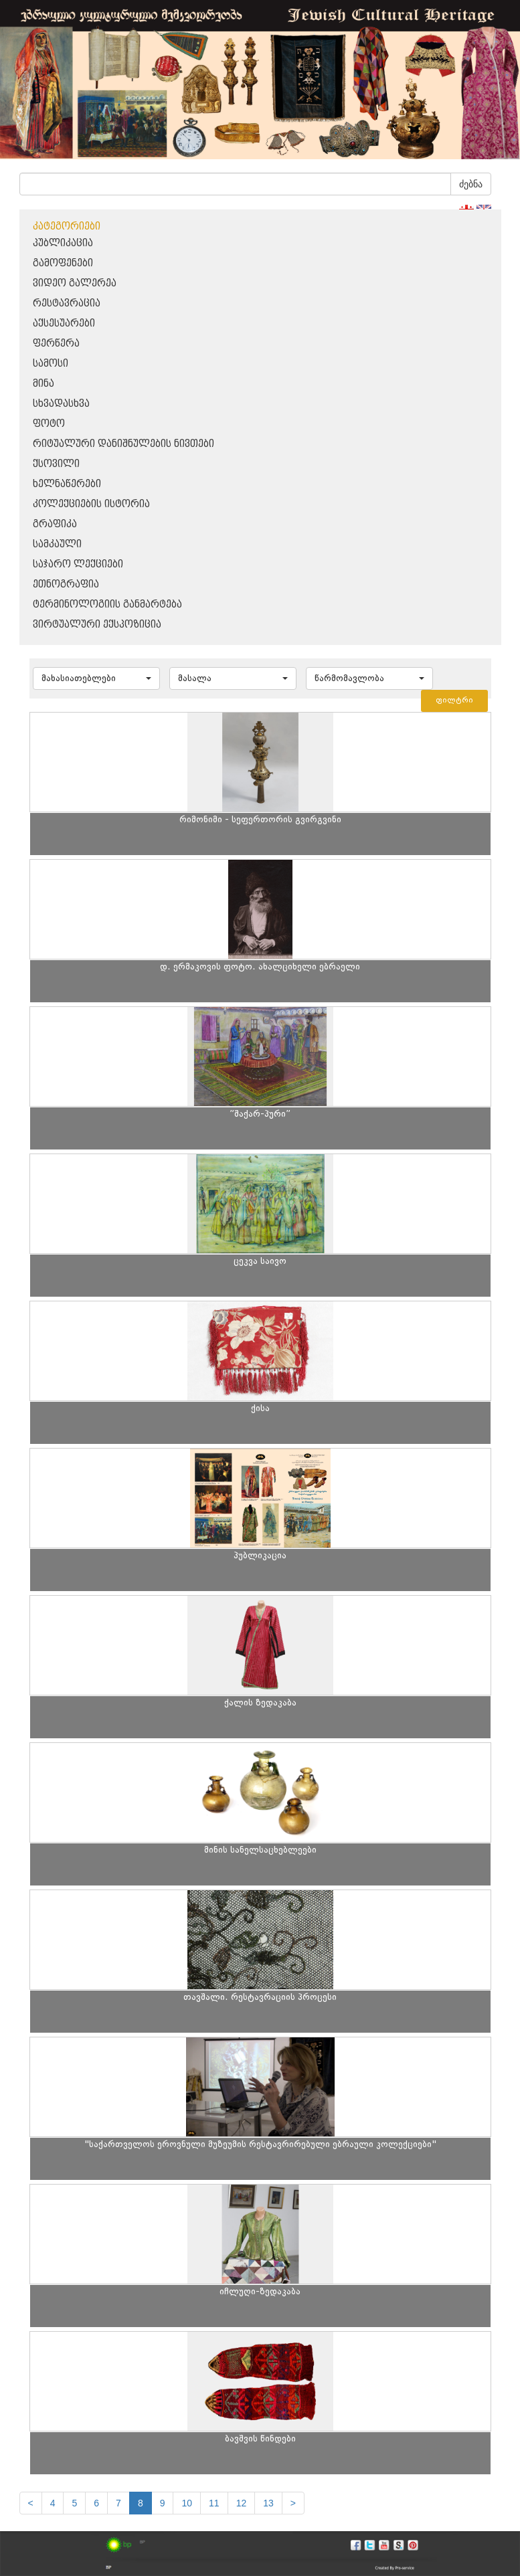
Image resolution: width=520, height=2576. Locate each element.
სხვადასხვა (61, 403)
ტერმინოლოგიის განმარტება (107, 604)
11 (214, 2503)
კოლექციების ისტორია (91, 504)
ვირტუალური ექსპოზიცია (97, 624)
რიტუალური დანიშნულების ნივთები (123, 444)
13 (268, 2503)
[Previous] (30, 2503)
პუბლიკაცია (63, 243)
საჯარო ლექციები (78, 564)
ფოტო (49, 424)
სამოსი (50, 363)
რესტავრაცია (66, 303)
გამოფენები (63, 263)
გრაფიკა (55, 524)
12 (241, 2503)
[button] (96, 678)
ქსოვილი (56, 464)
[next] (293, 2503)
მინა (43, 383)
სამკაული (57, 544)
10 (186, 2503)
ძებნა (471, 184)
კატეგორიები (66, 226)
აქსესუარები (64, 323)
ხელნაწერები (67, 484)
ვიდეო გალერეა (74, 283)
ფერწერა (56, 343)
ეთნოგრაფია (66, 584)
